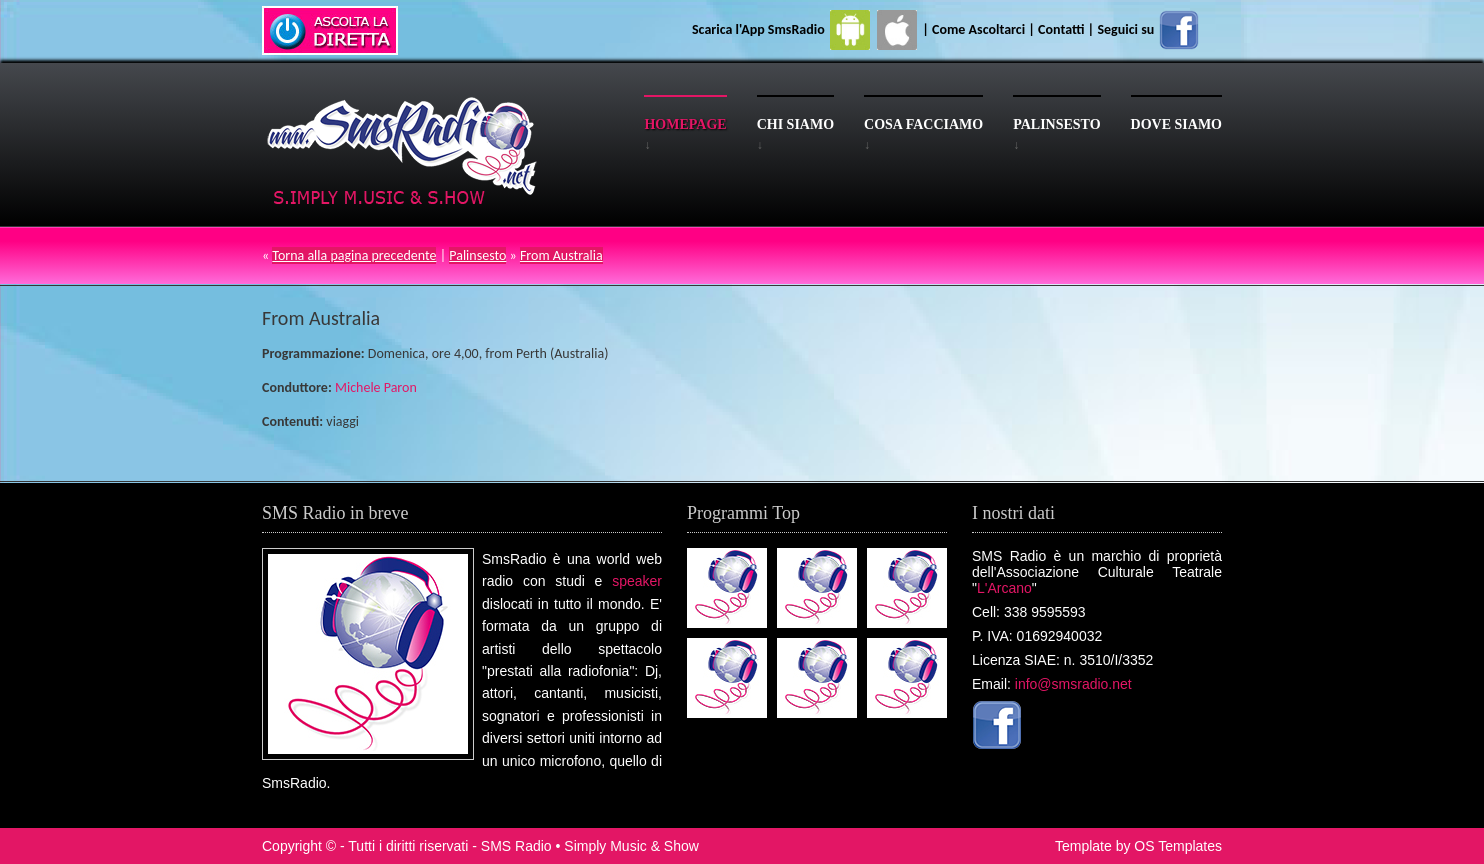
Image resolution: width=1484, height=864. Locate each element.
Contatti (1061, 29)
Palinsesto (1056, 124)
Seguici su (1149, 29)
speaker (637, 581)
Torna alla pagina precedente (354, 255)
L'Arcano (1004, 588)
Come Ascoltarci (980, 29)
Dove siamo (1176, 124)
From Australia (561, 255)
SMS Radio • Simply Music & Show (590, 846)
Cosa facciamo (923, 124)
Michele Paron (376, 387)
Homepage (685, 124)
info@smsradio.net (1073, 684)
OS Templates (1178, 846)
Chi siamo (795, 124)
